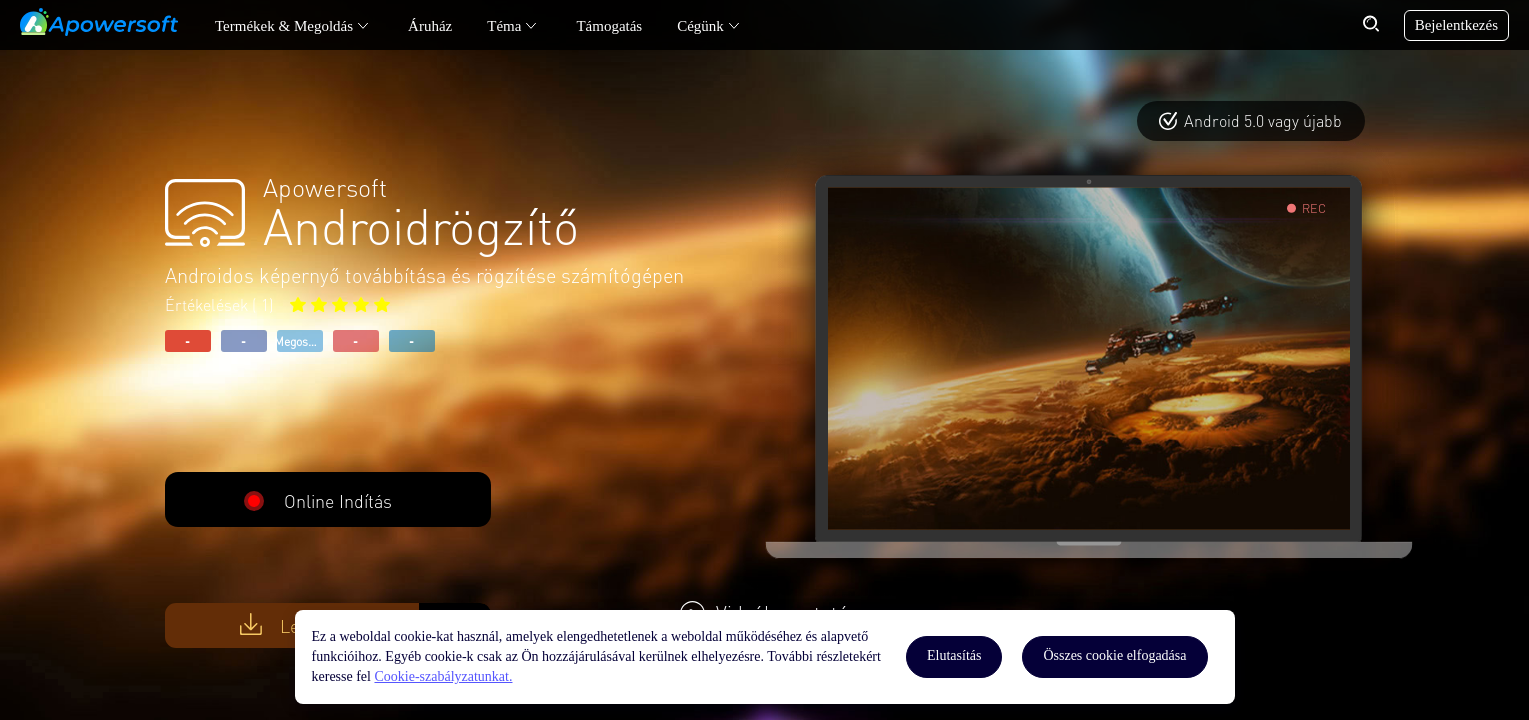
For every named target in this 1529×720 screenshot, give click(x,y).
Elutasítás (954, 655)
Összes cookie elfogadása (1114, 655)
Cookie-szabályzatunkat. (443, 676)
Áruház (430, 26)
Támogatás (609, 26)
